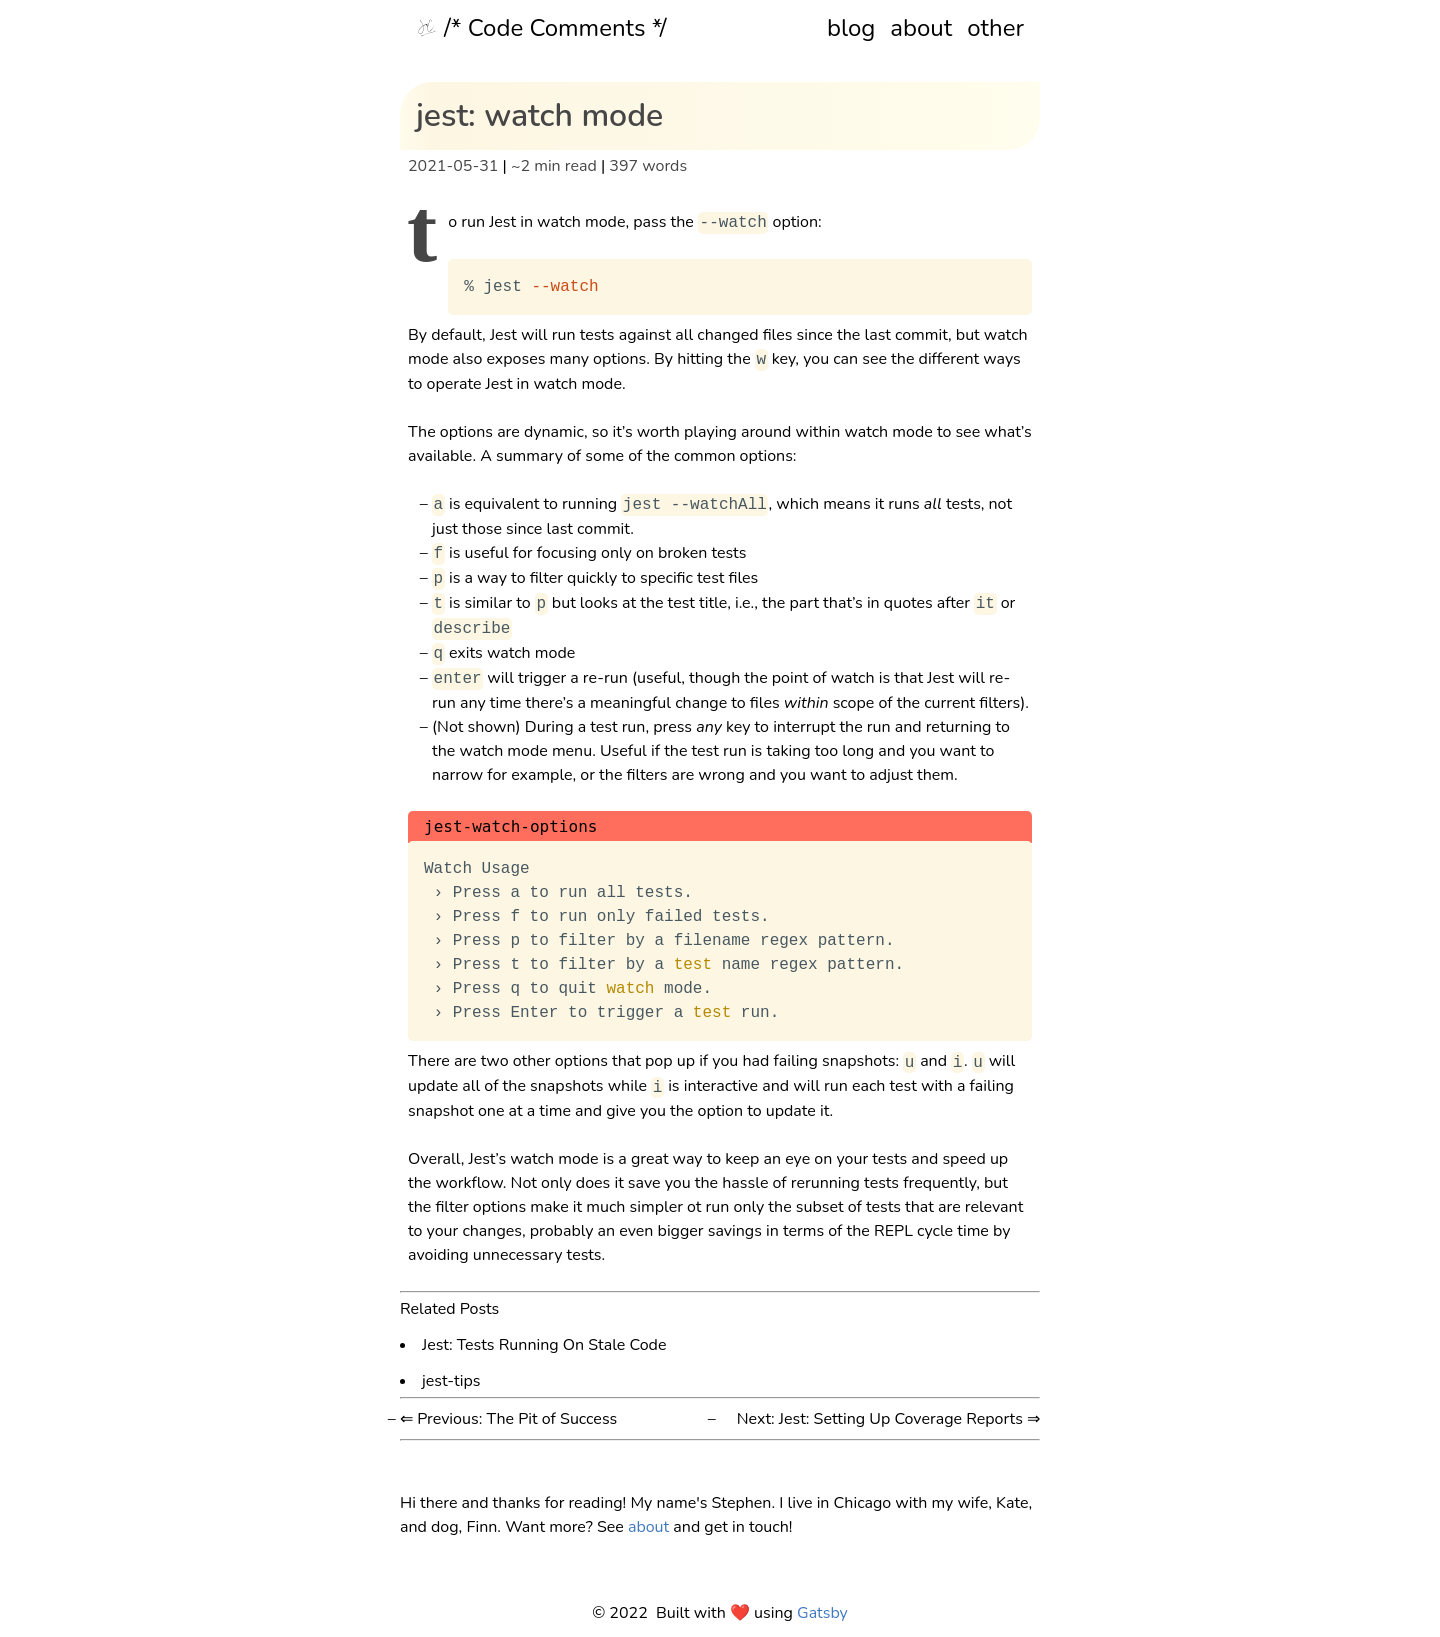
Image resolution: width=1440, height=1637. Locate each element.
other (995, 28)
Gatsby (822, 1613)
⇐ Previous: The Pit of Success (508, 1419)
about (921, 28)
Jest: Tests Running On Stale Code (544, 1343)
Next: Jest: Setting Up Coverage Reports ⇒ (888, 1419)
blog (851, 28)
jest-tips (451, 1379)
